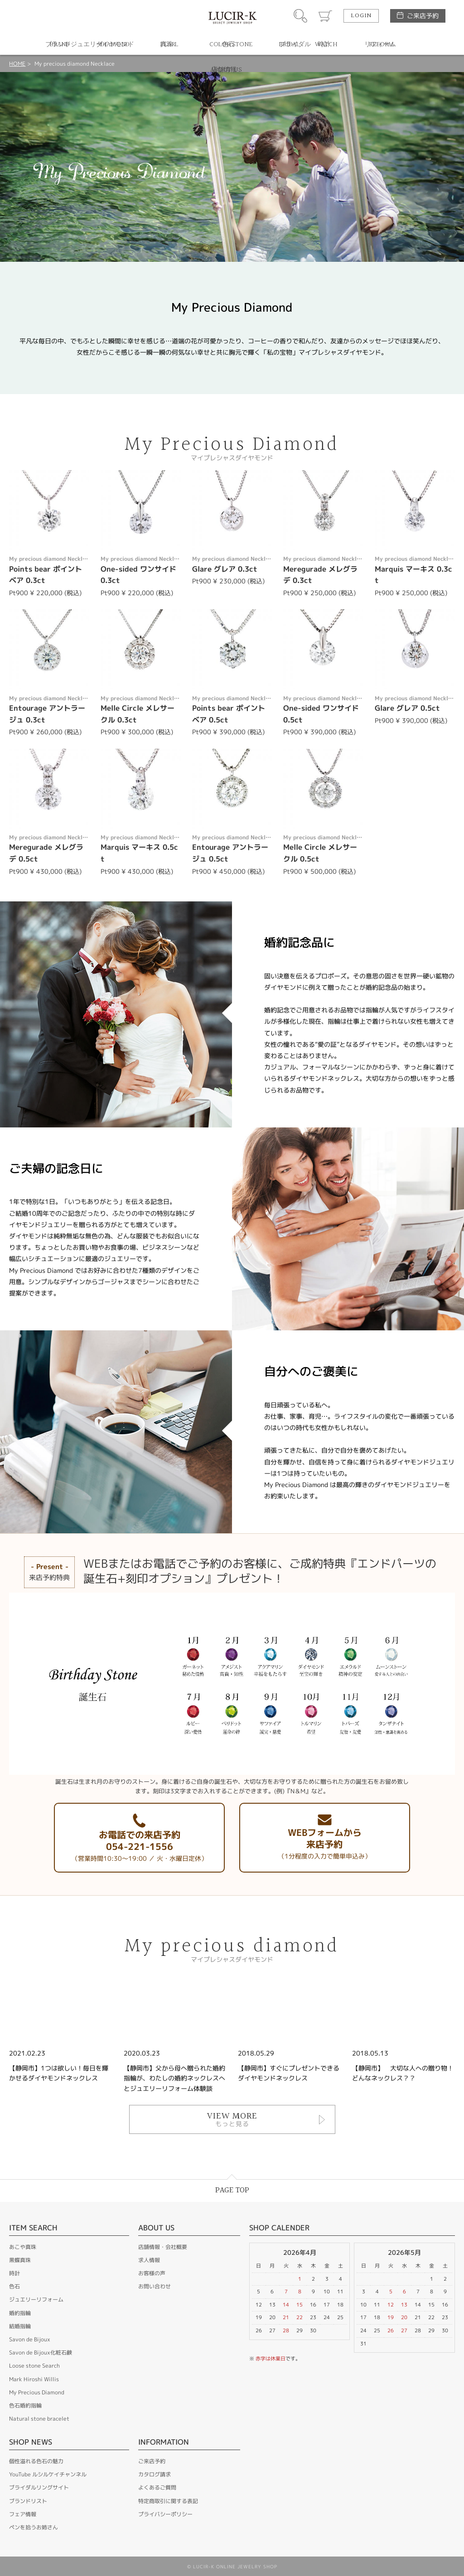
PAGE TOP (232, 2190)
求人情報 (149, 2260)
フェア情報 (22, 2514)
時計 (14, 2273)
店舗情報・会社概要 (162, 2247)
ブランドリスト (28, 2501)
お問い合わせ (154, 2286)
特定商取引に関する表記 (168, 2501)
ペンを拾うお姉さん (33, 2527)
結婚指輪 (20, 2326)
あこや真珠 (22, 2247)
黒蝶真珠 (20, 2260)
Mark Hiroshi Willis (34, 2379)
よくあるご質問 (157, 2487)
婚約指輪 (20, 2313)
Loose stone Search (34, 2365)
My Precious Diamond (36, 2392)
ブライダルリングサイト (39, 2487)
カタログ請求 (154, 2474)
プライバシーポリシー (165, 2514)
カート (325, 16)
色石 (14, 2286)
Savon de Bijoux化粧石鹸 (40, 2352)
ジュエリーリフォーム (36, 2299)
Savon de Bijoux (29, 2339)
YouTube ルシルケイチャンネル (48, 2474)
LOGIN (361, 16)
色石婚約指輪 (25, 2405)
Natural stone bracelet (39, 2418)
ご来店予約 (423, 15)
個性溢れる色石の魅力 (36, 2461)
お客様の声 (151, 2273)
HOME (17, 63)
